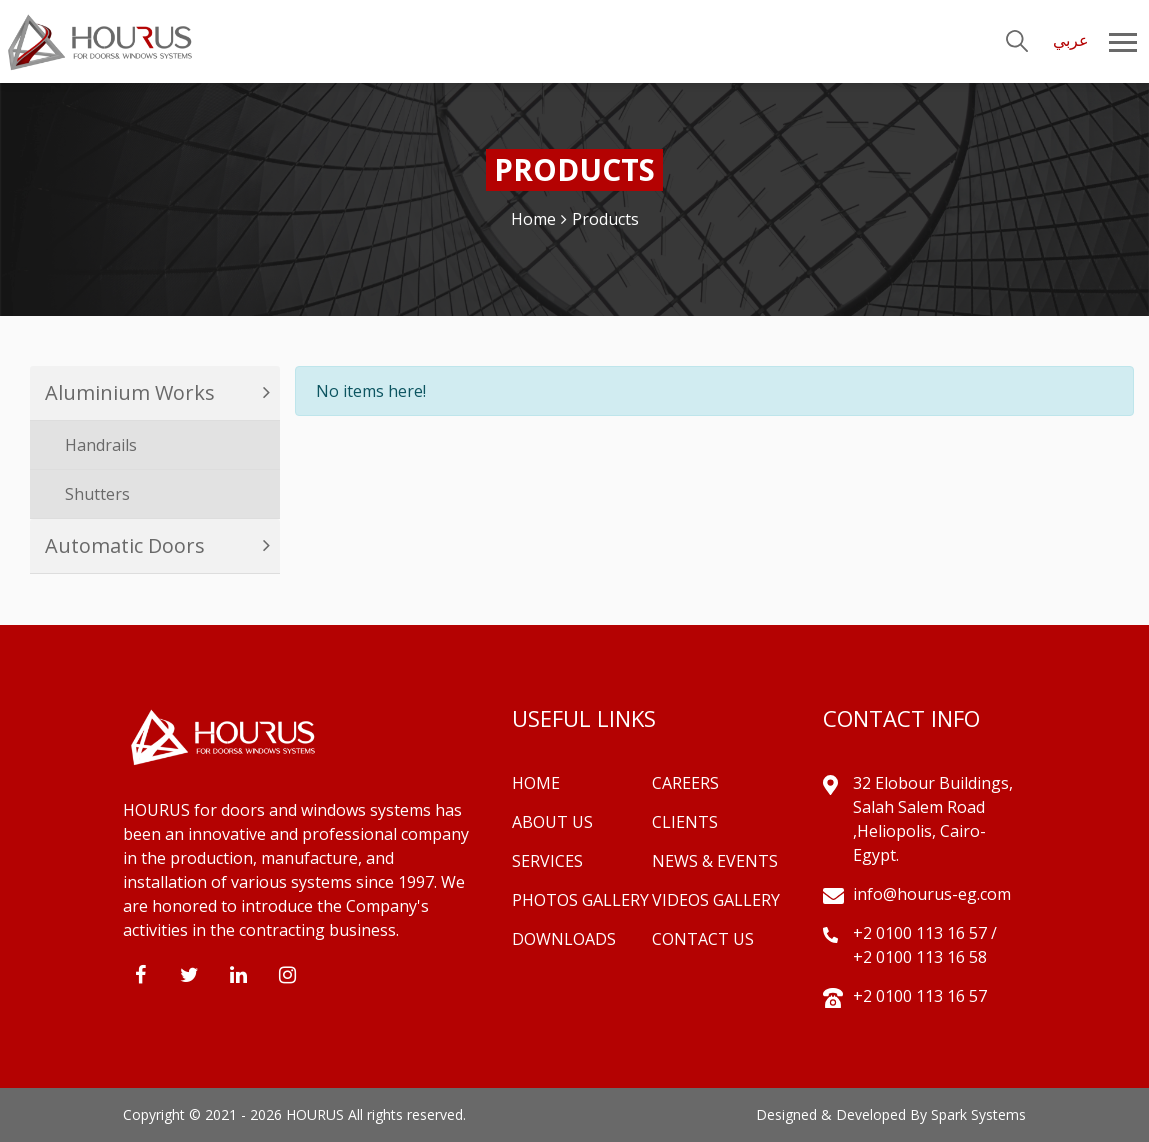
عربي (1071, 40)
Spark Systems (978, 1114)
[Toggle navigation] (1137, 41)
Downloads (564, 939)
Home (533, 219)
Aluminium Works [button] (130, 392)
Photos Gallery (580, 900)
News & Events (715, 861)
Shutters (97, 494)
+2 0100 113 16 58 (920, 957)
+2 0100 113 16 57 (922, 933)
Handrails (101, 445)
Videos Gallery (716, 900)
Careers (685, 783)
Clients (685, 822)
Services (547, 861)
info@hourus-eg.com (932, 894)
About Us (552, 822)
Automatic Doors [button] (125, 545)
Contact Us (703, 939)
